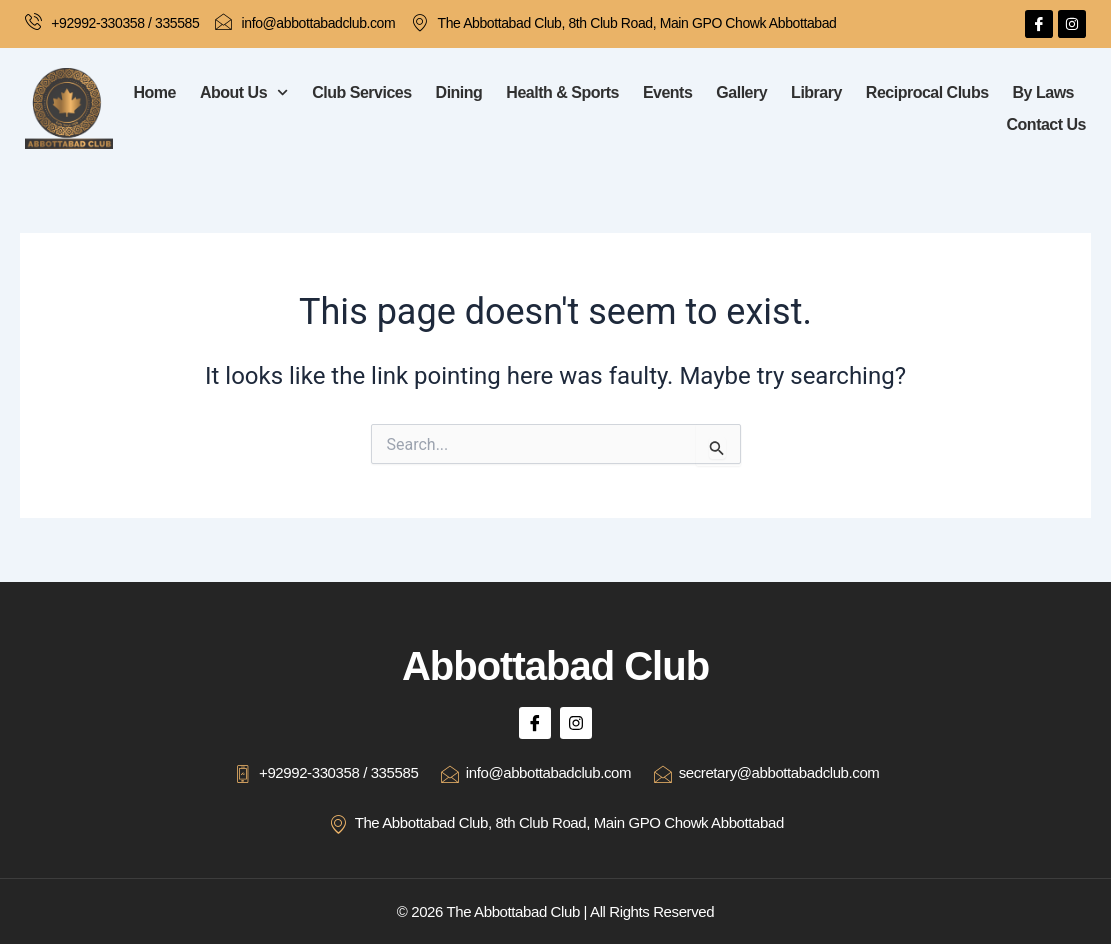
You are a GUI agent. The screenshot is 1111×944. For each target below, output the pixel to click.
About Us (244, 92)
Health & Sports (562, 92)
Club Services (361, 92)
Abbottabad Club (555, 664)
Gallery (741, 92)
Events (667, 92)
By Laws (1043, 92)
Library (816, 92)
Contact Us (1046, 124)
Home (155, 92)
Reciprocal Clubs (927, 92)
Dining (459, 92)
